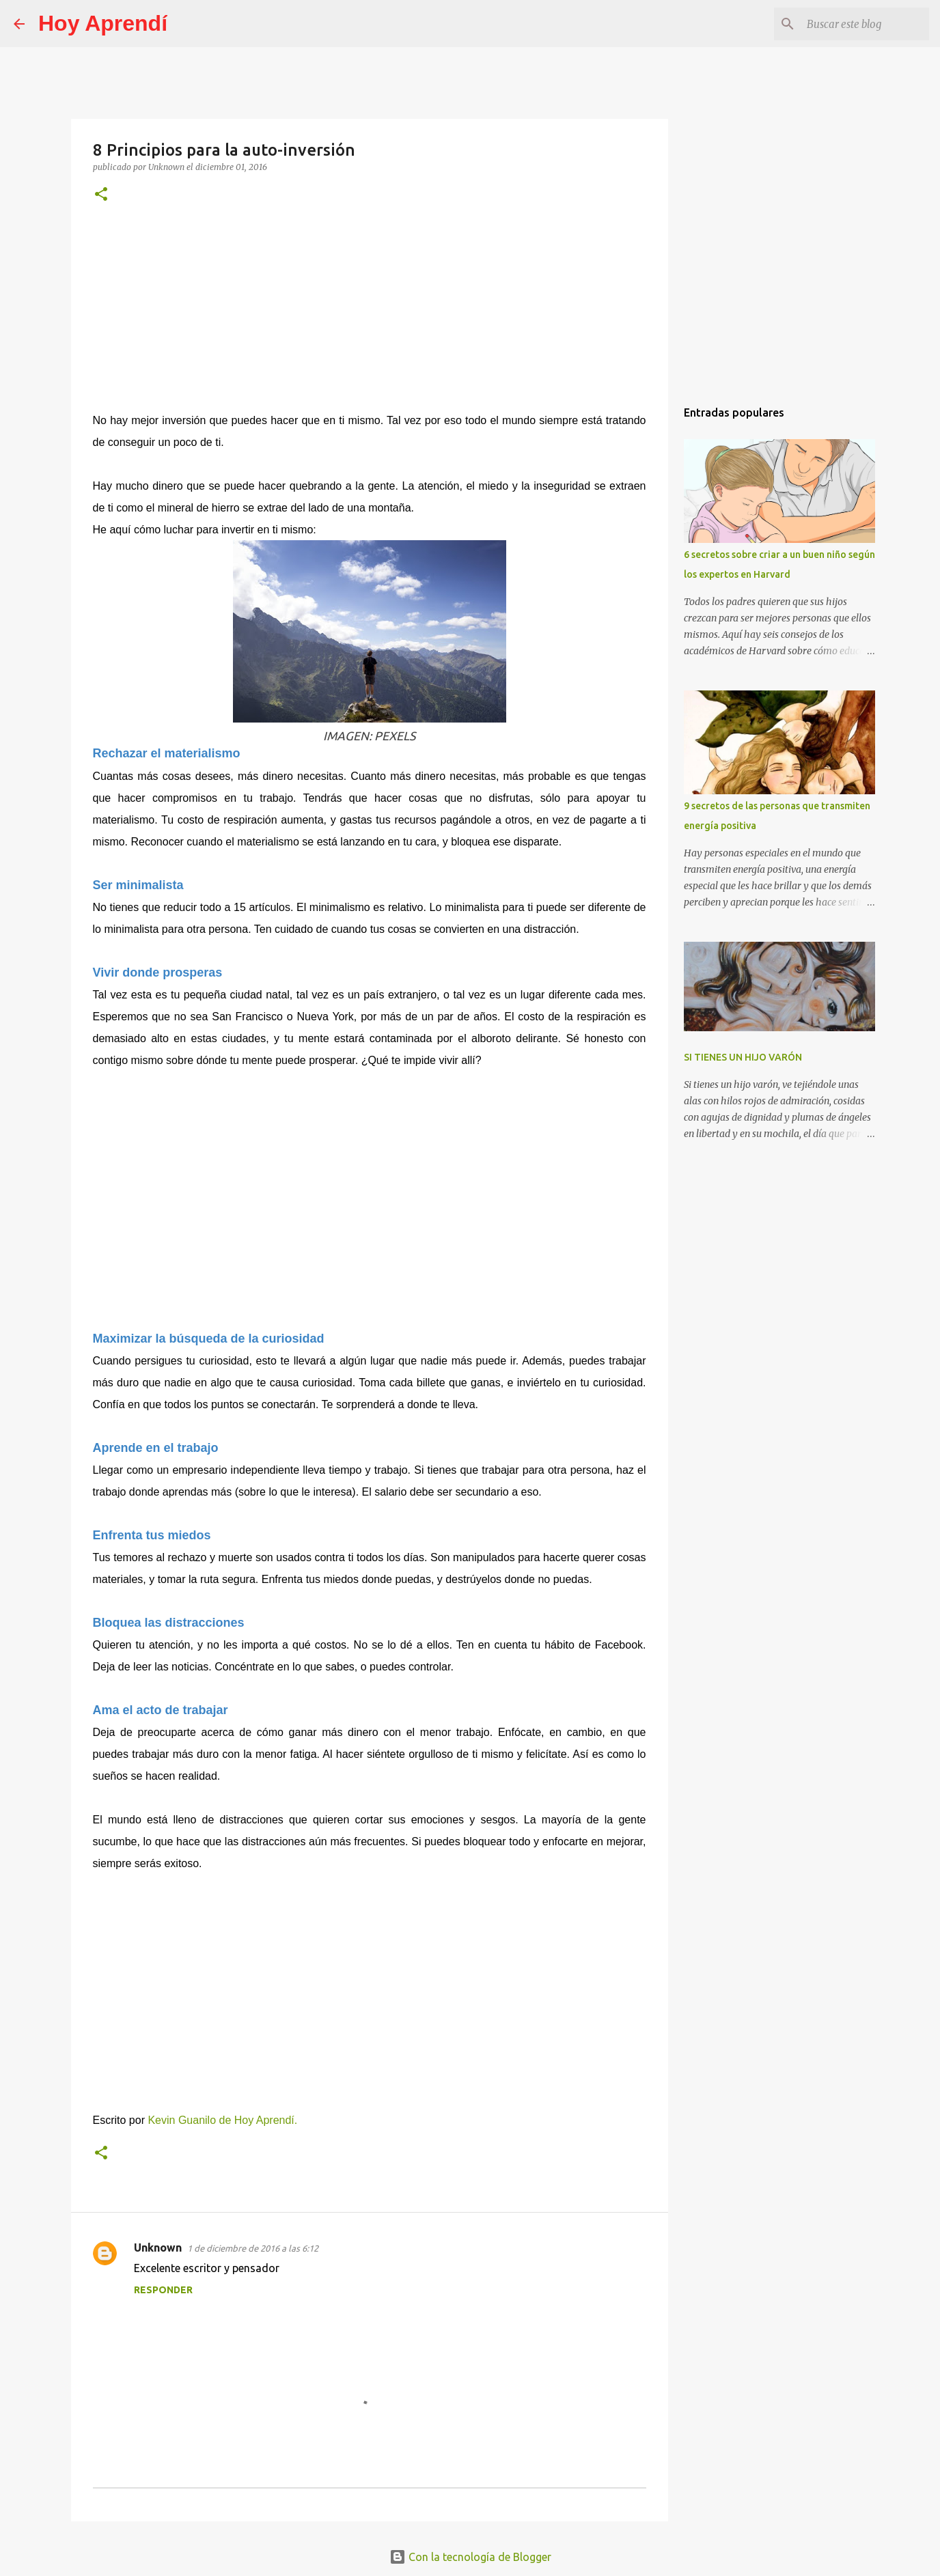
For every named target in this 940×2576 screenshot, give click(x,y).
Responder (163, 2289)
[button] (101, 195)
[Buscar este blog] (857, 24)
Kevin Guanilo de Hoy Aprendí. (222, 2120)
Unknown (158, 2247)
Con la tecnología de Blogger (470, 2557)
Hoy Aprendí (102, 23)
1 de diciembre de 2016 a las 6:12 (252, 2248)
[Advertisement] (369, 317)
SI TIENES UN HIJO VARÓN (743, 1057)
